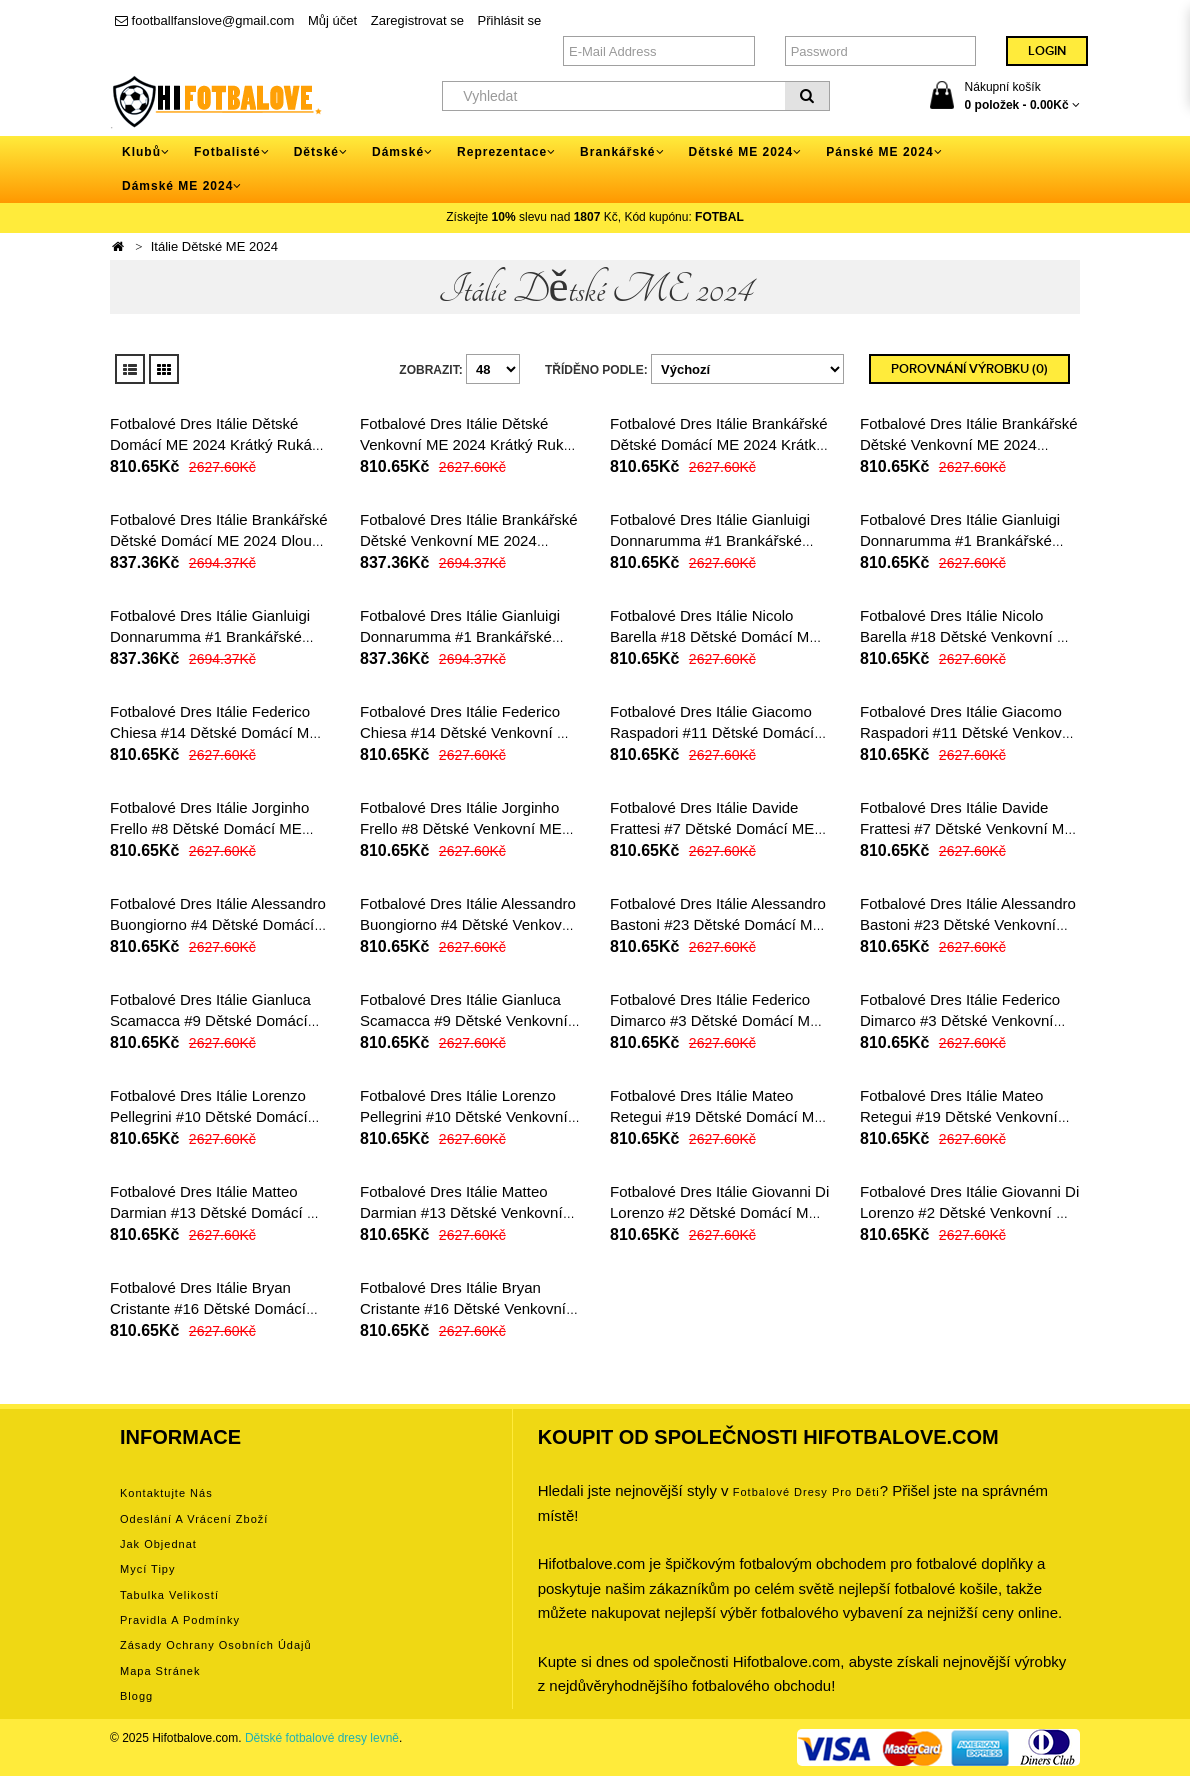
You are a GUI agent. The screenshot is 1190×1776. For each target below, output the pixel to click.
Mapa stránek (160, 1671)
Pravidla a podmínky (180, 1620)
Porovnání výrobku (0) (969, 369)
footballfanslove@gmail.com (204, 20)
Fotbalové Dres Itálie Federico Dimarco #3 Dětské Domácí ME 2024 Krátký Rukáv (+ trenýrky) (715, 1020)
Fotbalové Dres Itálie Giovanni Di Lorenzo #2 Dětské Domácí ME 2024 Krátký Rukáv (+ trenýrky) (719, 1212)
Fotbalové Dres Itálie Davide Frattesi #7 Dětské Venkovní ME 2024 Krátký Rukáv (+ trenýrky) (967, 828)
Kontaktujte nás (166, 1493)
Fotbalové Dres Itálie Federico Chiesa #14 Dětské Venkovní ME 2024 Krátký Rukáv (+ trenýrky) (469, 732)
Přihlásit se (510, 20)
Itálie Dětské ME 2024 (214, 246)
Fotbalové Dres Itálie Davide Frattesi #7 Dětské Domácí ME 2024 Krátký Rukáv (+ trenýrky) (713, 828)
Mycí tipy (147, 1569)
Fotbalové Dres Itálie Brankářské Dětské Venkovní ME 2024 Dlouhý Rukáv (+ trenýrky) (469, 540)
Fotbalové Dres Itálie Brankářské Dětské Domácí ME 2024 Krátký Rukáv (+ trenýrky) (719, 444)
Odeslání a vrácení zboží (194, 1519)
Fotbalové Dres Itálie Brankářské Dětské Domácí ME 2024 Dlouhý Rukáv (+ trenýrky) (219, 540)
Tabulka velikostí (169, 1595)
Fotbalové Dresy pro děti (806, 1492)
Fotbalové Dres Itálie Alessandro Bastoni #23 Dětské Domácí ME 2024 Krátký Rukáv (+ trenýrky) (718, 924)
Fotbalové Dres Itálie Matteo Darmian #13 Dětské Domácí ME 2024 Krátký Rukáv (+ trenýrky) (219, 1212)
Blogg (136, 1696)
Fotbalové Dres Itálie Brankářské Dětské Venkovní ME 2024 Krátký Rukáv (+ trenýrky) (969, 444)
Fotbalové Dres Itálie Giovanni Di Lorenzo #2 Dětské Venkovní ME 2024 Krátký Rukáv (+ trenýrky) (969, 1212)
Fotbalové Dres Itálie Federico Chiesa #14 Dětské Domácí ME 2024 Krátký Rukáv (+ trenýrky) (214, 732)
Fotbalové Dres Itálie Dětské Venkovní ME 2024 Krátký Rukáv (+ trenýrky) (469, 444)
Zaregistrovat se (417, 20)
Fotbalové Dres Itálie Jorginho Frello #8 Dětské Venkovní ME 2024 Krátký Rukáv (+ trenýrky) (463, 828)
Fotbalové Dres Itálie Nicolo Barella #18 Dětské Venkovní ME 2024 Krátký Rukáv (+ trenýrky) (969, 636)
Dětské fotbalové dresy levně (322, 1738)
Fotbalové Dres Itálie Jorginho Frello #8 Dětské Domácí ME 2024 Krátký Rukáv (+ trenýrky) (213, 828)
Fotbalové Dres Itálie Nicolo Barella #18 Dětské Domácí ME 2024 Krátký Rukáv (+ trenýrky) (714, 636)
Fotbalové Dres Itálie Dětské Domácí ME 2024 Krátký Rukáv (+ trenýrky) (214, 444)
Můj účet (332, 20)
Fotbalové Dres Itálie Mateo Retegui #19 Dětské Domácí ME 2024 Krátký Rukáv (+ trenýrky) (717, 1116)
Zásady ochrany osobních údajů (216, 1645)
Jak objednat (158, 1544)
